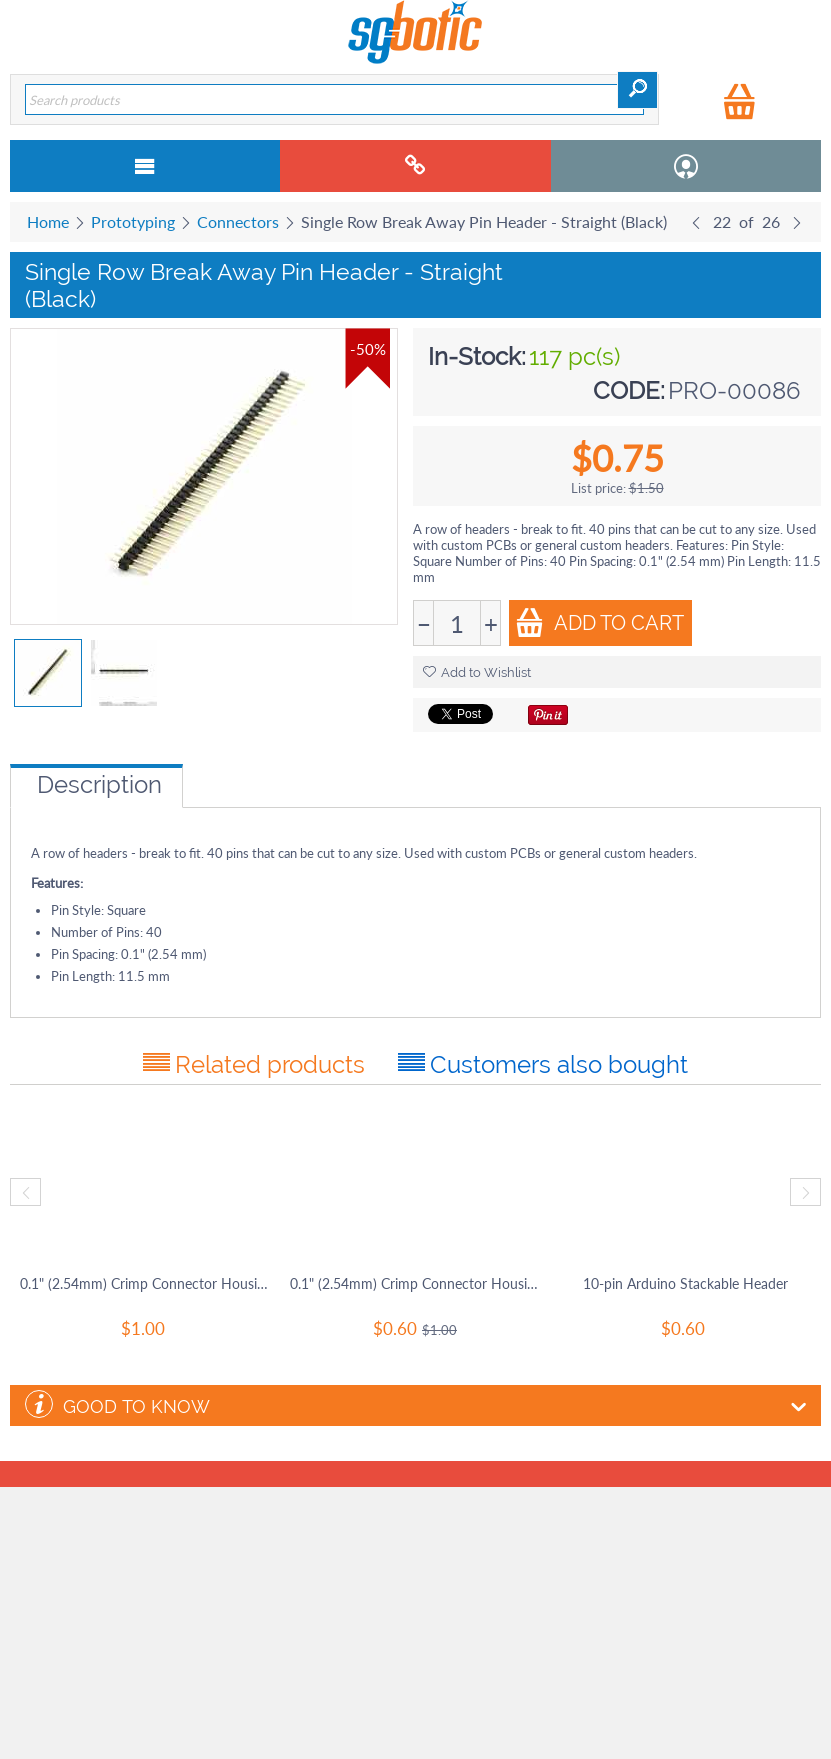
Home (48, 221)
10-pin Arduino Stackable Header (685, 1283)
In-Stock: (477, 356)
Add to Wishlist (477, 672)
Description (99, 784)
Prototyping (133, 221)
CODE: (629, 390)
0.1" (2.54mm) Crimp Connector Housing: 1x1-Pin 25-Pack (145, 1283)
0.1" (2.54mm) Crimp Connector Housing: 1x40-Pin (415, 1283)
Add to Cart (599, 622)
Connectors (238, 221)
